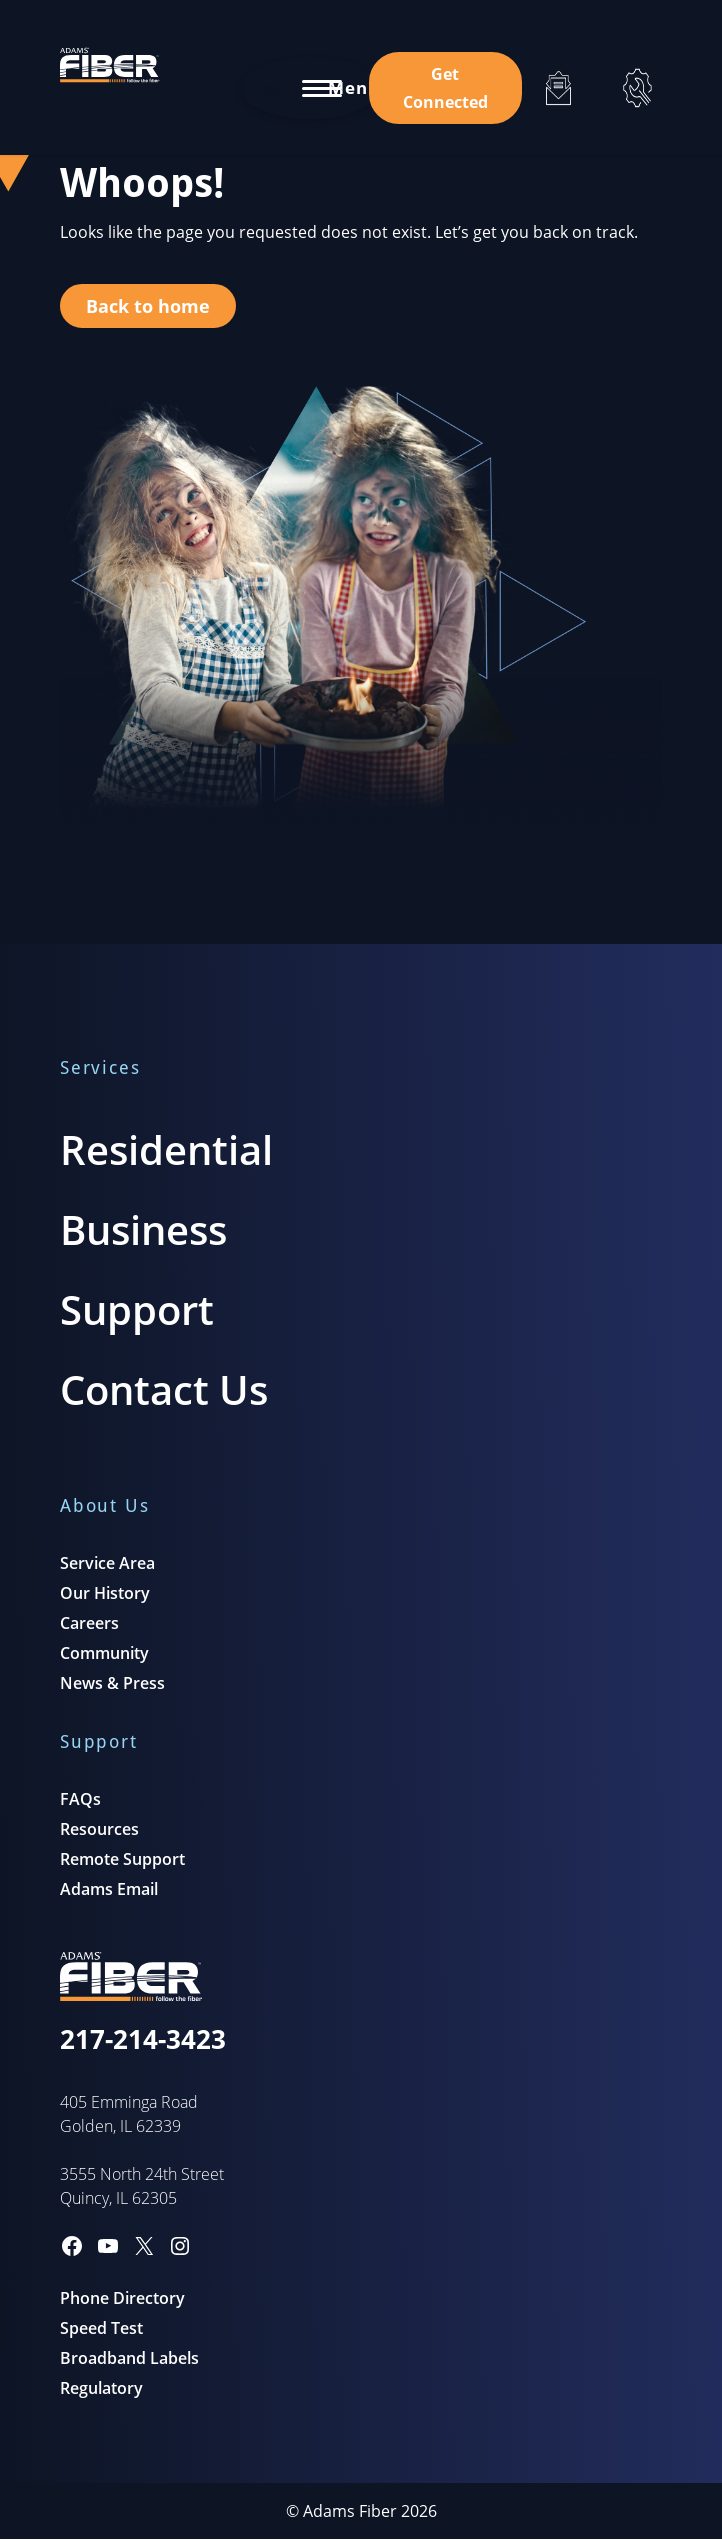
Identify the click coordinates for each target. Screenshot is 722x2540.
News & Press (112, 1683)
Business (143, 1229)
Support (137, 1309)
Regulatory (101, 2388)
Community (104, 1653)
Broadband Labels (129, 2358)
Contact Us (164, 1389)
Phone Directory (122, 2298)
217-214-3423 (143, 2039)
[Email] (558, 88)
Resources (99, 1829)
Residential (166, 1149)
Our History (105, 1593)
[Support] (637, 88)
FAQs (80, 1799)
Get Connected (445, 88)
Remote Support (122, 1859)
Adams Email (109, 1889)
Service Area (107, 1563)
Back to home (148, 306)
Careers (89, 1623)
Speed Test (101, 2328)
